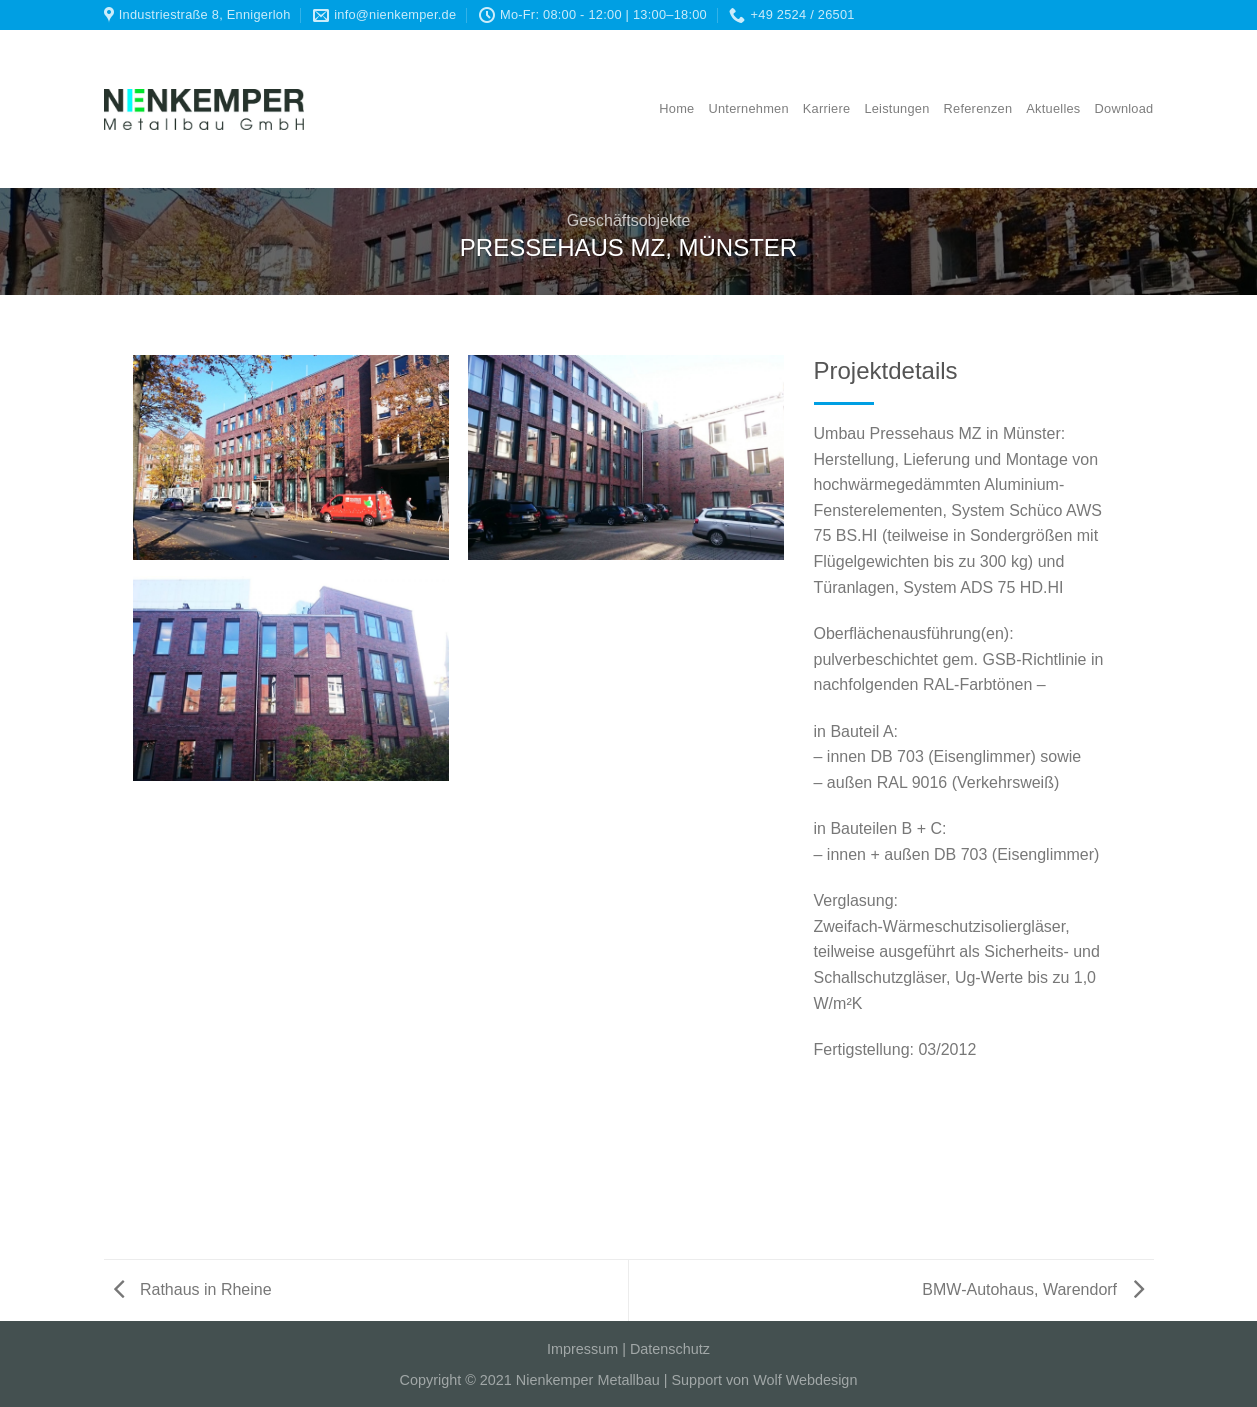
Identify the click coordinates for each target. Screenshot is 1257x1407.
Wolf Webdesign (805, 1380)
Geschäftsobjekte (629, 220)
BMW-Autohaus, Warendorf (1032, 1289)
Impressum (582, 1349)
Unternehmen (748, 108)
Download (1124, 108)
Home (676, 108)
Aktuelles (1053, 108)
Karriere (827, 108)
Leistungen (896, 108)
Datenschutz (670, 1349)
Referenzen (978, 108)
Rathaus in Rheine (193, 1289)
